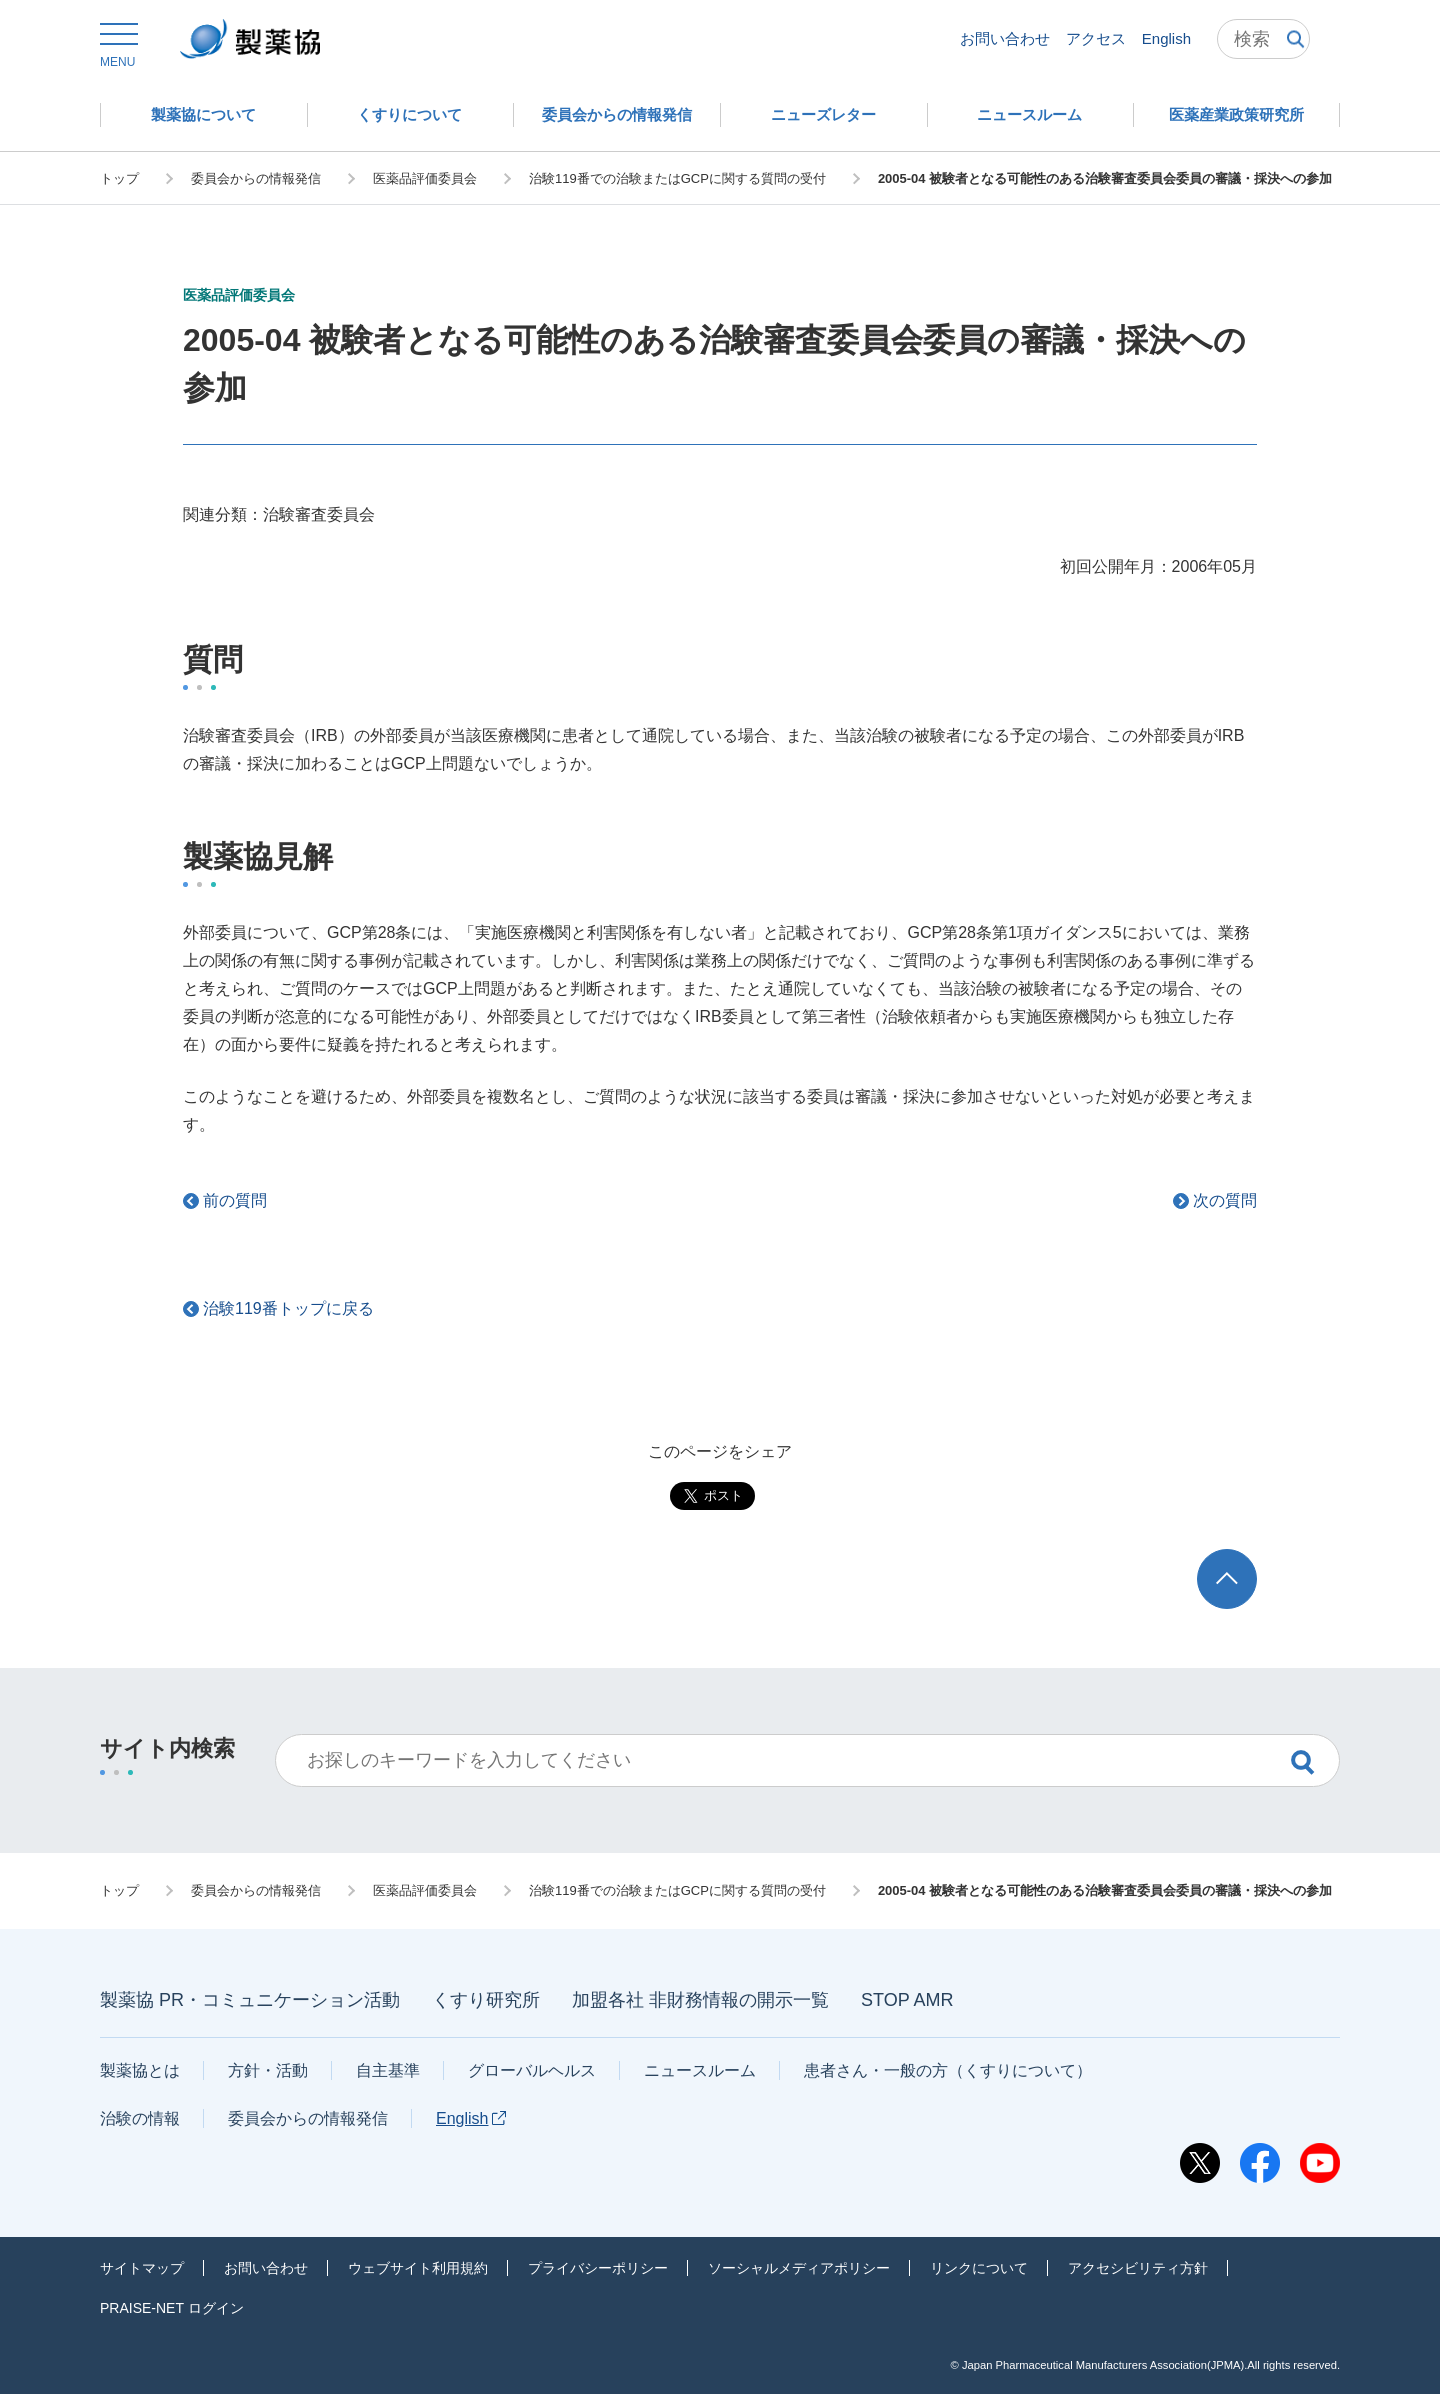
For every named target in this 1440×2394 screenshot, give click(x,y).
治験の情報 (140, 2118)
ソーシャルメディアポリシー (799, 2268)
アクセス (1096, 38)
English (1166, 38)
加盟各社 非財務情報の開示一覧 (700, 2000)
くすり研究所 (486, 2000)
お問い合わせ (1005, 38)
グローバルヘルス (532, 2070)
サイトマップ (142, 2268)
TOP (1246, 1558)
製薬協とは (140, 2070)
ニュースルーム (700, 2070)
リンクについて (979, 2268)
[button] (117, 46)
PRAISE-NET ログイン (172, 2308)
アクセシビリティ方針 (1138, 2268)
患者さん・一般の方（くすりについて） (948, 2070)
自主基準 (388, 2070)
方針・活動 (268, 2070)
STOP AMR (907, 2000)
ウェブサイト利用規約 (418, 2268)
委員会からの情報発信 (308, 2118)
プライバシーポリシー (598, 2268)
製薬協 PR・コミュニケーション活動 (250, 2000)
